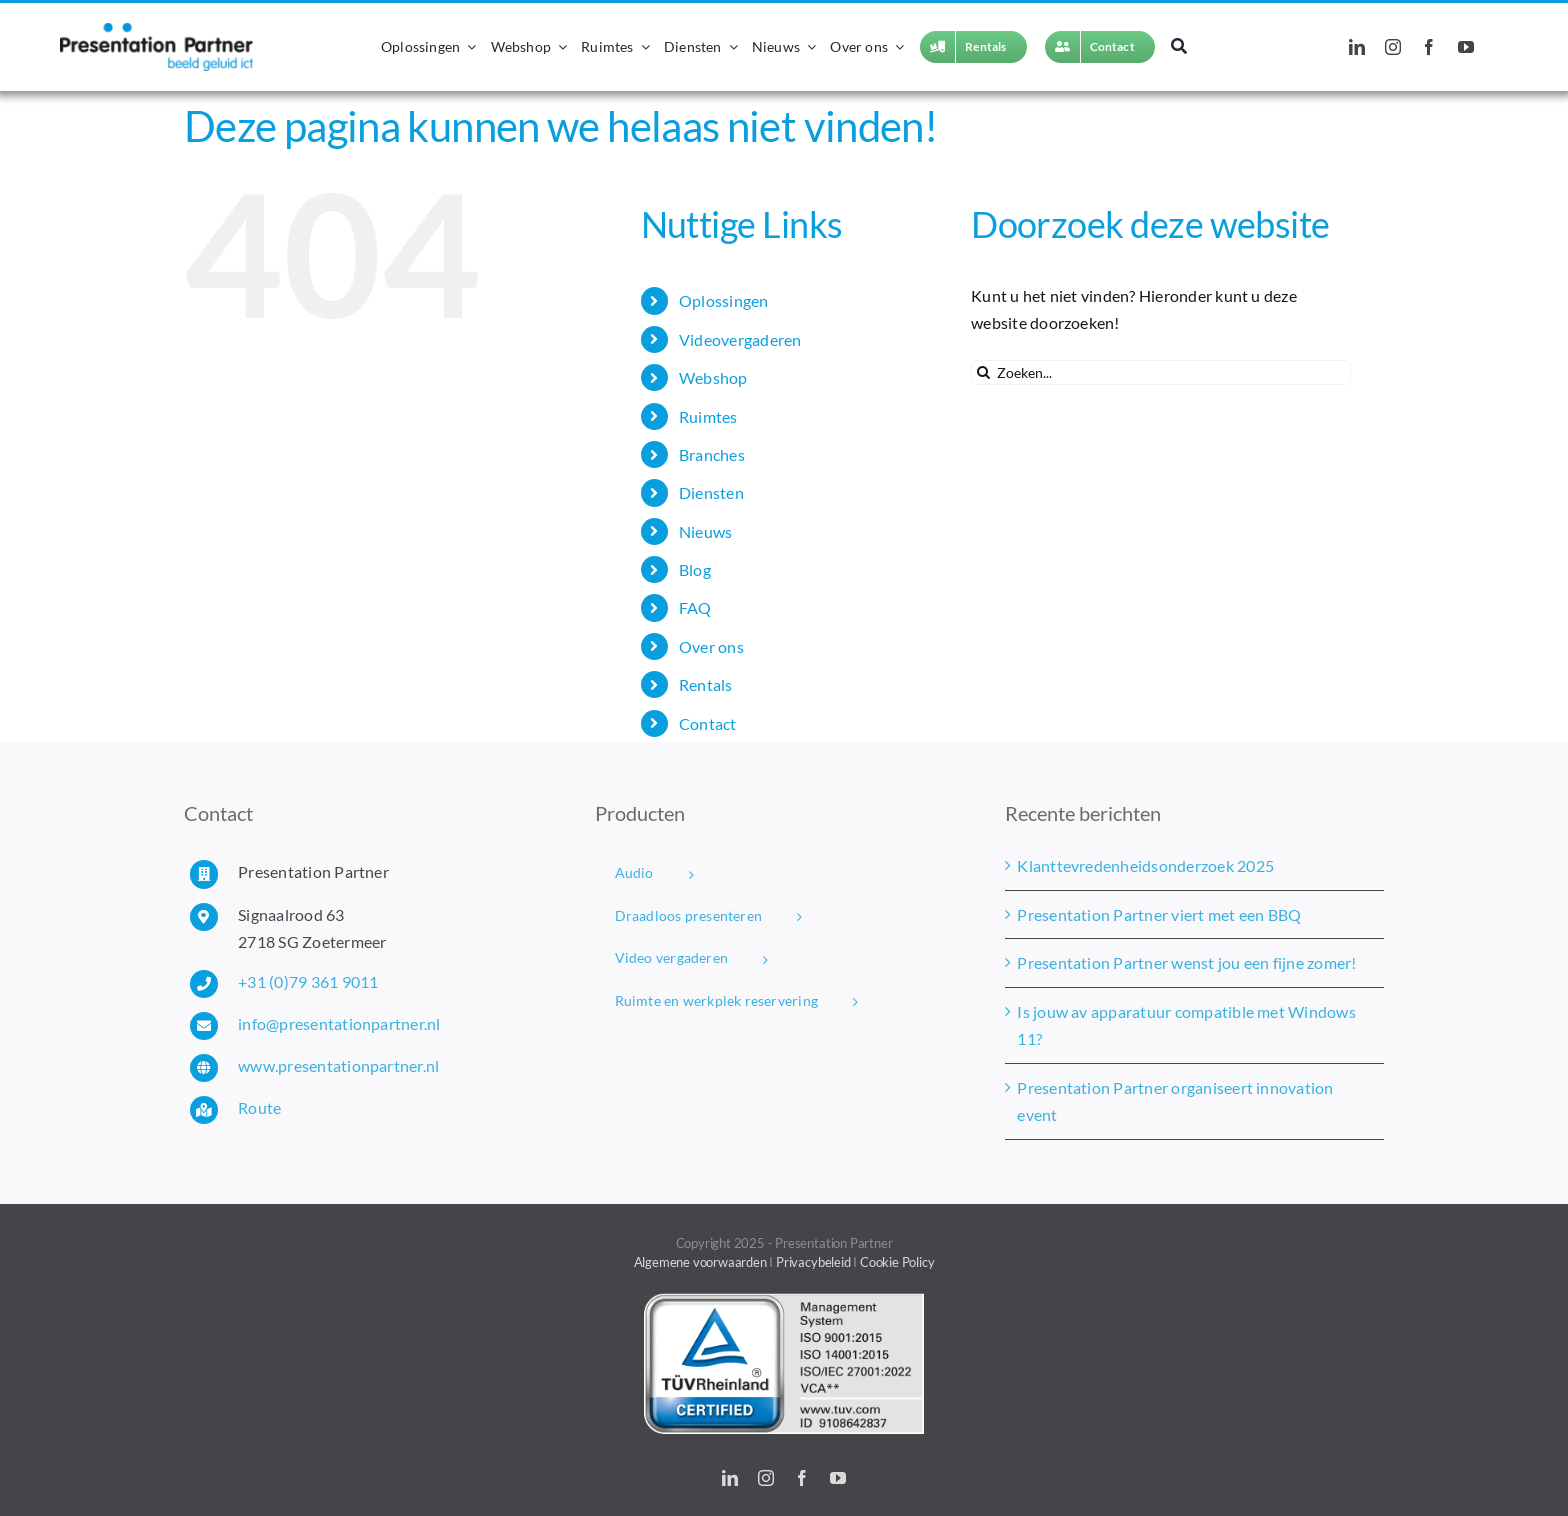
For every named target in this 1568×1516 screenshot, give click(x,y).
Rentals (706, 684)
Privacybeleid (813, 1262)
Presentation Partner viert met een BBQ (1159, 914)
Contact (708, 723)
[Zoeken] (1179, 47)
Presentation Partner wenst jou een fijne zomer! (1186, 962)
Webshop (713, 377)
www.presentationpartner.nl (338, 1065)
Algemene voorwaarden (700, 1262)
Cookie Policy (897, 1262)
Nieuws (705, 531)
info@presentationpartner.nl (339, 1023)
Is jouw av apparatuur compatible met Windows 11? (1186, 1025)
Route (259, 1107)
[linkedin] (1357, 47)
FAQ (695, 607)
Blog (695, 569)
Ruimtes (708, 416)
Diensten (711, 492)
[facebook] (1429, 47)
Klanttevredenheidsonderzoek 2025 (1145, 865)
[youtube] (1466, 47)
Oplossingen (724, 300)
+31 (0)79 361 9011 (308, 981)
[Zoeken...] (1161, 372)
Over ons (711, 646)
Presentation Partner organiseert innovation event (1175, 1101)
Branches (712, 454)
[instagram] (1393, 47)
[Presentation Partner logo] (156, 30)
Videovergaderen (740, 339)
